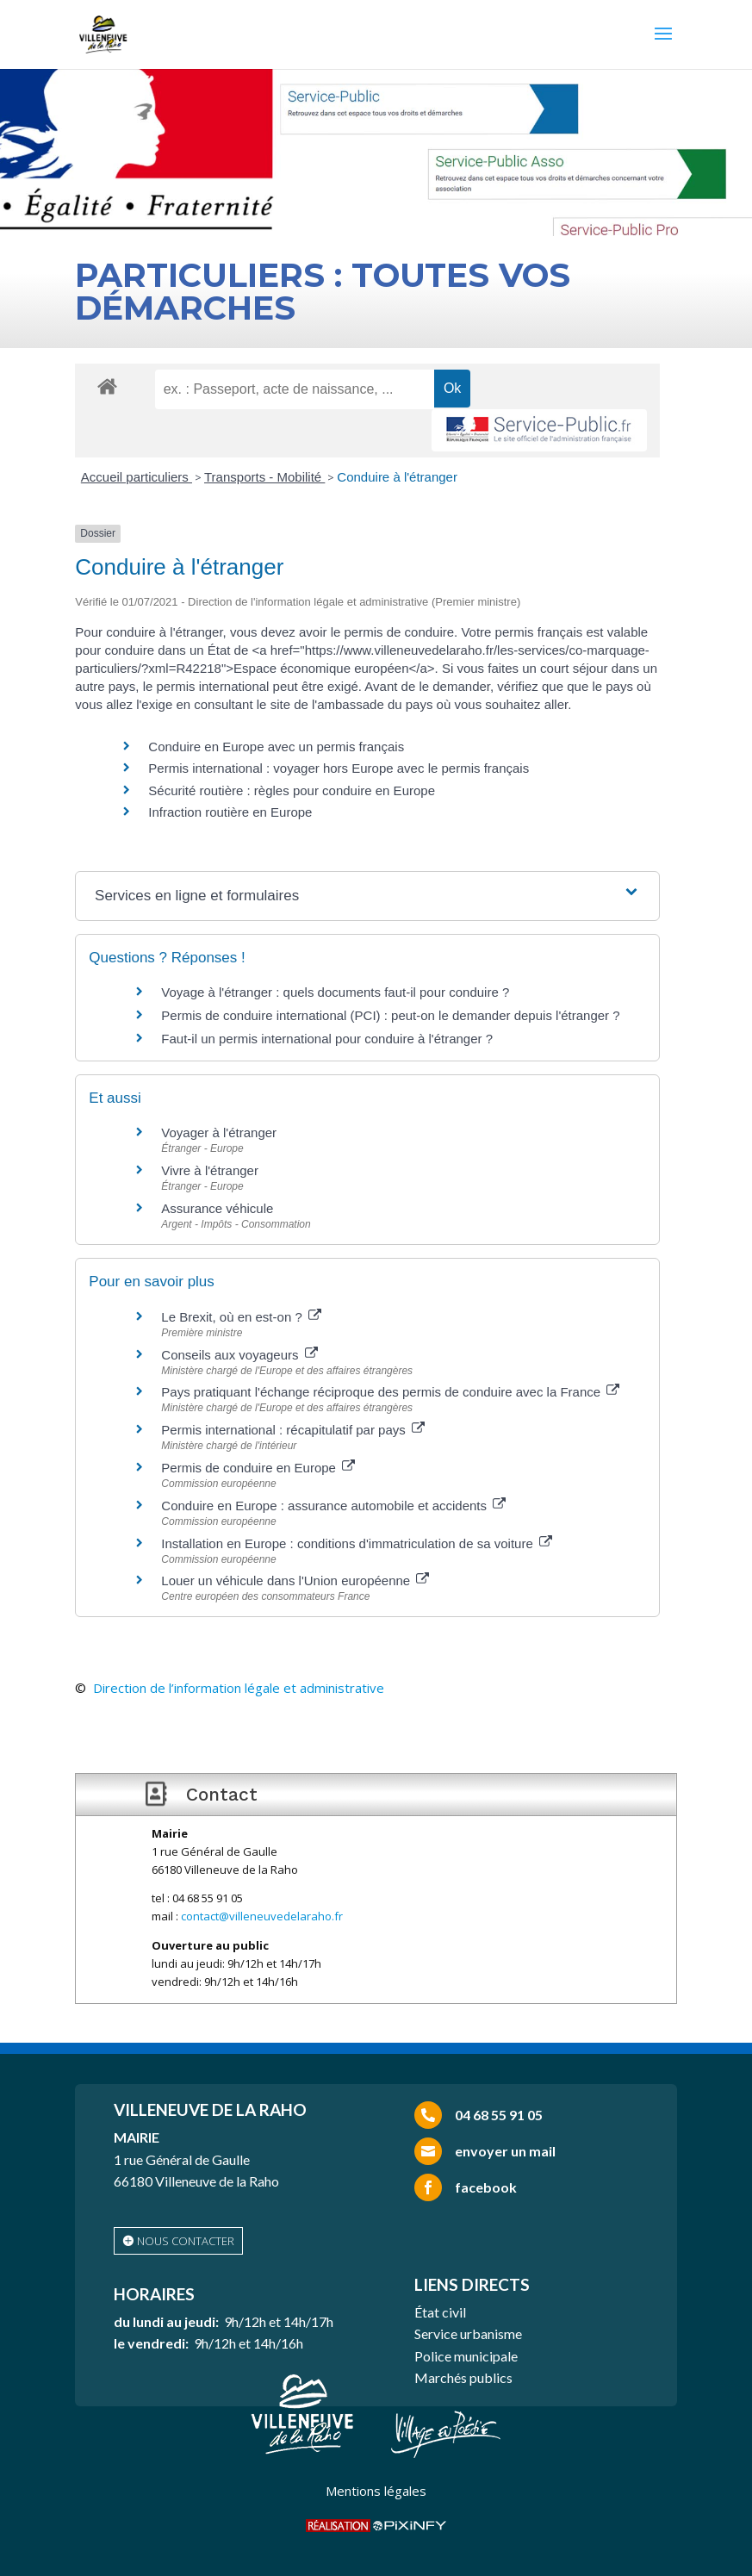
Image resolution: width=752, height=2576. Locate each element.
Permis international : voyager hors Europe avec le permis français (338, 768)
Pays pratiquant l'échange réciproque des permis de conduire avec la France (390, 1391)
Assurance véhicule (217, 1208)
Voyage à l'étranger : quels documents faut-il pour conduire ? (335, 992)
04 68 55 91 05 (499, 2114)
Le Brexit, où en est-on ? (241, 1317)
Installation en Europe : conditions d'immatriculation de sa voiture (356, 1543)
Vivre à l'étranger (209, 1170)
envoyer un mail (505, 2151)
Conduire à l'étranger (397, 477)
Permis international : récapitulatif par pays (293, 1429)
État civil (440, 2312)
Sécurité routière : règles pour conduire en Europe (291, 790)
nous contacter (185, 2241)
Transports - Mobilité (264, 477)
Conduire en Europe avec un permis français (276, 746)
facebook (486, 2187)
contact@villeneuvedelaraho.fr (262, 1916)
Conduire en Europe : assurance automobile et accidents (333, 1505)
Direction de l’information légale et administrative (238, 1687)
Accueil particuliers (136, 477)
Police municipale (466, 2356)
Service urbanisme (468, 2333)
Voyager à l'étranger (219, 1132)
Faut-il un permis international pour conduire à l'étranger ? (327, 1038)
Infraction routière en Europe (230, 812)
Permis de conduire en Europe (258, 1467)
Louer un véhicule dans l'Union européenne (295, 1580)
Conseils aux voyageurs (239, 1354)
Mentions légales (376, 2490)
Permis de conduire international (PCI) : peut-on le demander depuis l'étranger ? (390, 1015)
